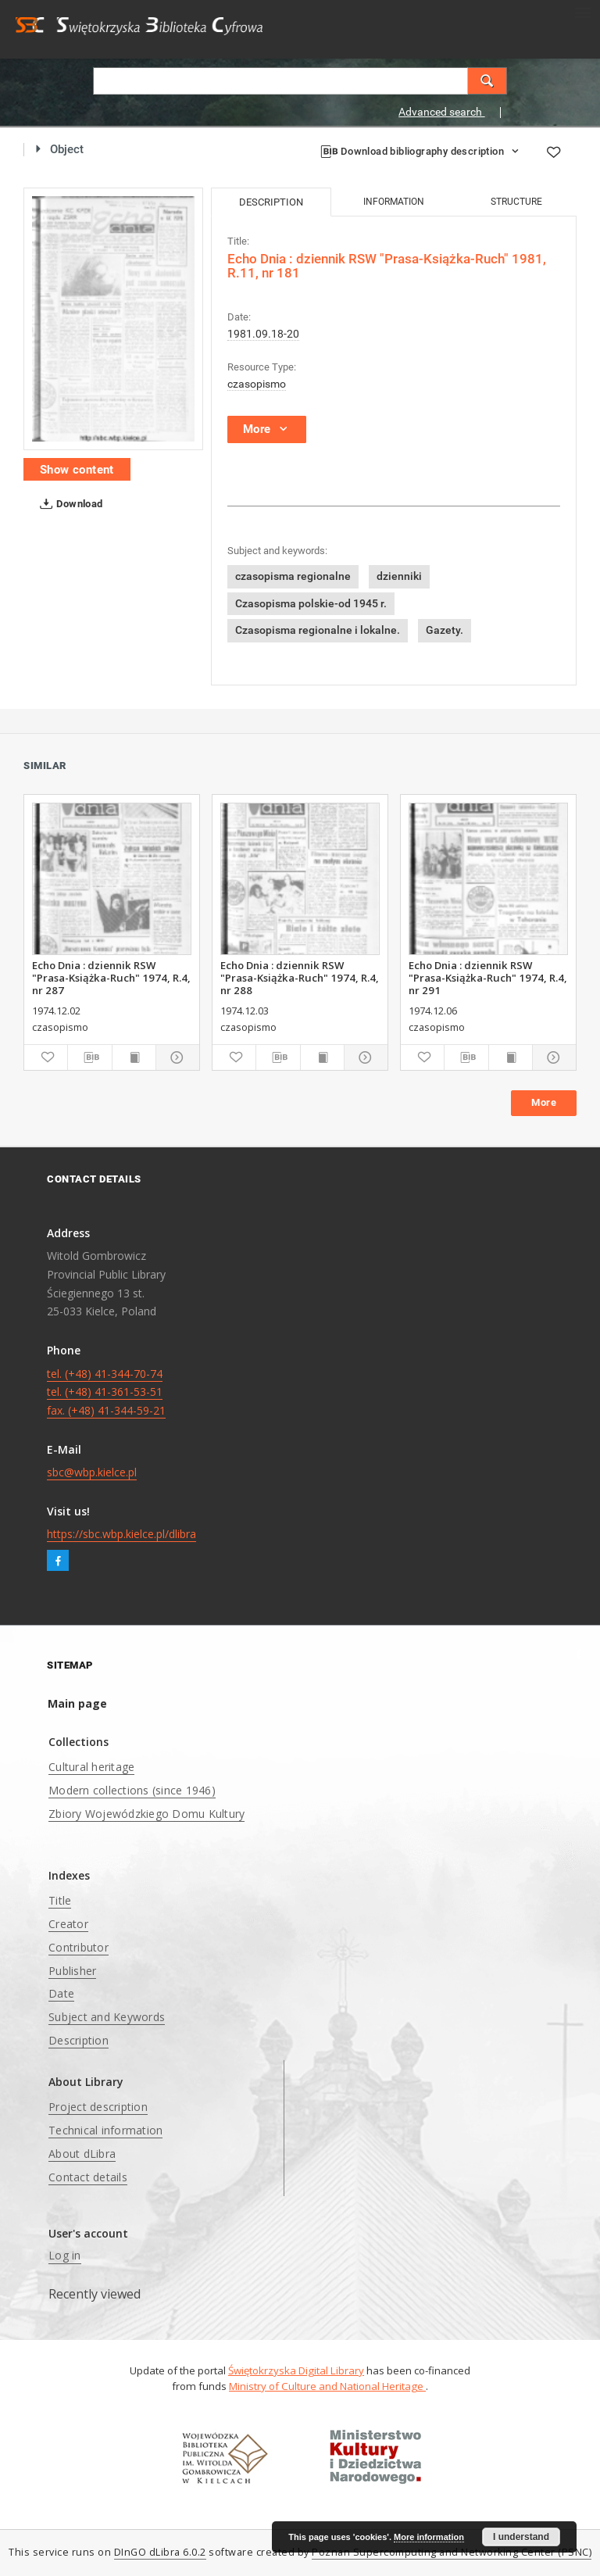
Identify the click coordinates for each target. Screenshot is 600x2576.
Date (61, 1993)
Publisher (72, 1970)
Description (78, 2040)
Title (59, 1900)
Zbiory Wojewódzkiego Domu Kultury (146, 1813)
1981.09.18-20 (263, 333)
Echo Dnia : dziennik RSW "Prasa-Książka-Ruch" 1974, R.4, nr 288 (299, 977)
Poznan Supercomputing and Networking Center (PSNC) (451, 2552)
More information (429, 2537)
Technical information (105, 2130)
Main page (77, 1703)
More (543, 1102)
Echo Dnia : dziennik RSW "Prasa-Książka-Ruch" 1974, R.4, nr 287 (111, 977)
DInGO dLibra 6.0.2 (160, 2552)
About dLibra (82, 2153)
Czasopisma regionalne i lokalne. (317, 630)
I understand (521, 2536)
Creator (68, 1923)
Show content (77, 470)
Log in (64, 2255)
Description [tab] (271, 202)
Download (68, 504)
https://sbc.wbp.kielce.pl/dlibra (121, 1533)
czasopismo (256, 383)
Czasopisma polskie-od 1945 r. (311, 603)
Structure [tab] (516, 201)
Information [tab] (393, 201)
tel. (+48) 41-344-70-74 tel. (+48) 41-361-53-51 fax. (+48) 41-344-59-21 (106, 1392)
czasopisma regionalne (293, 576)
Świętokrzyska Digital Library (296, 2370)
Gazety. (444, 630)
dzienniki (399, 576)
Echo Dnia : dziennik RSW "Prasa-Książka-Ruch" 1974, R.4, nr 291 (488, 977)
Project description (98, 2106)
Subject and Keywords (106, 2016)
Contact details (87, 2177)
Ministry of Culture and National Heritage (327, 2386)
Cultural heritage (91, 1766)
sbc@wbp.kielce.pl (92, 1472)
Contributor (78, 1947)
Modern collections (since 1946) (132, 1790)
